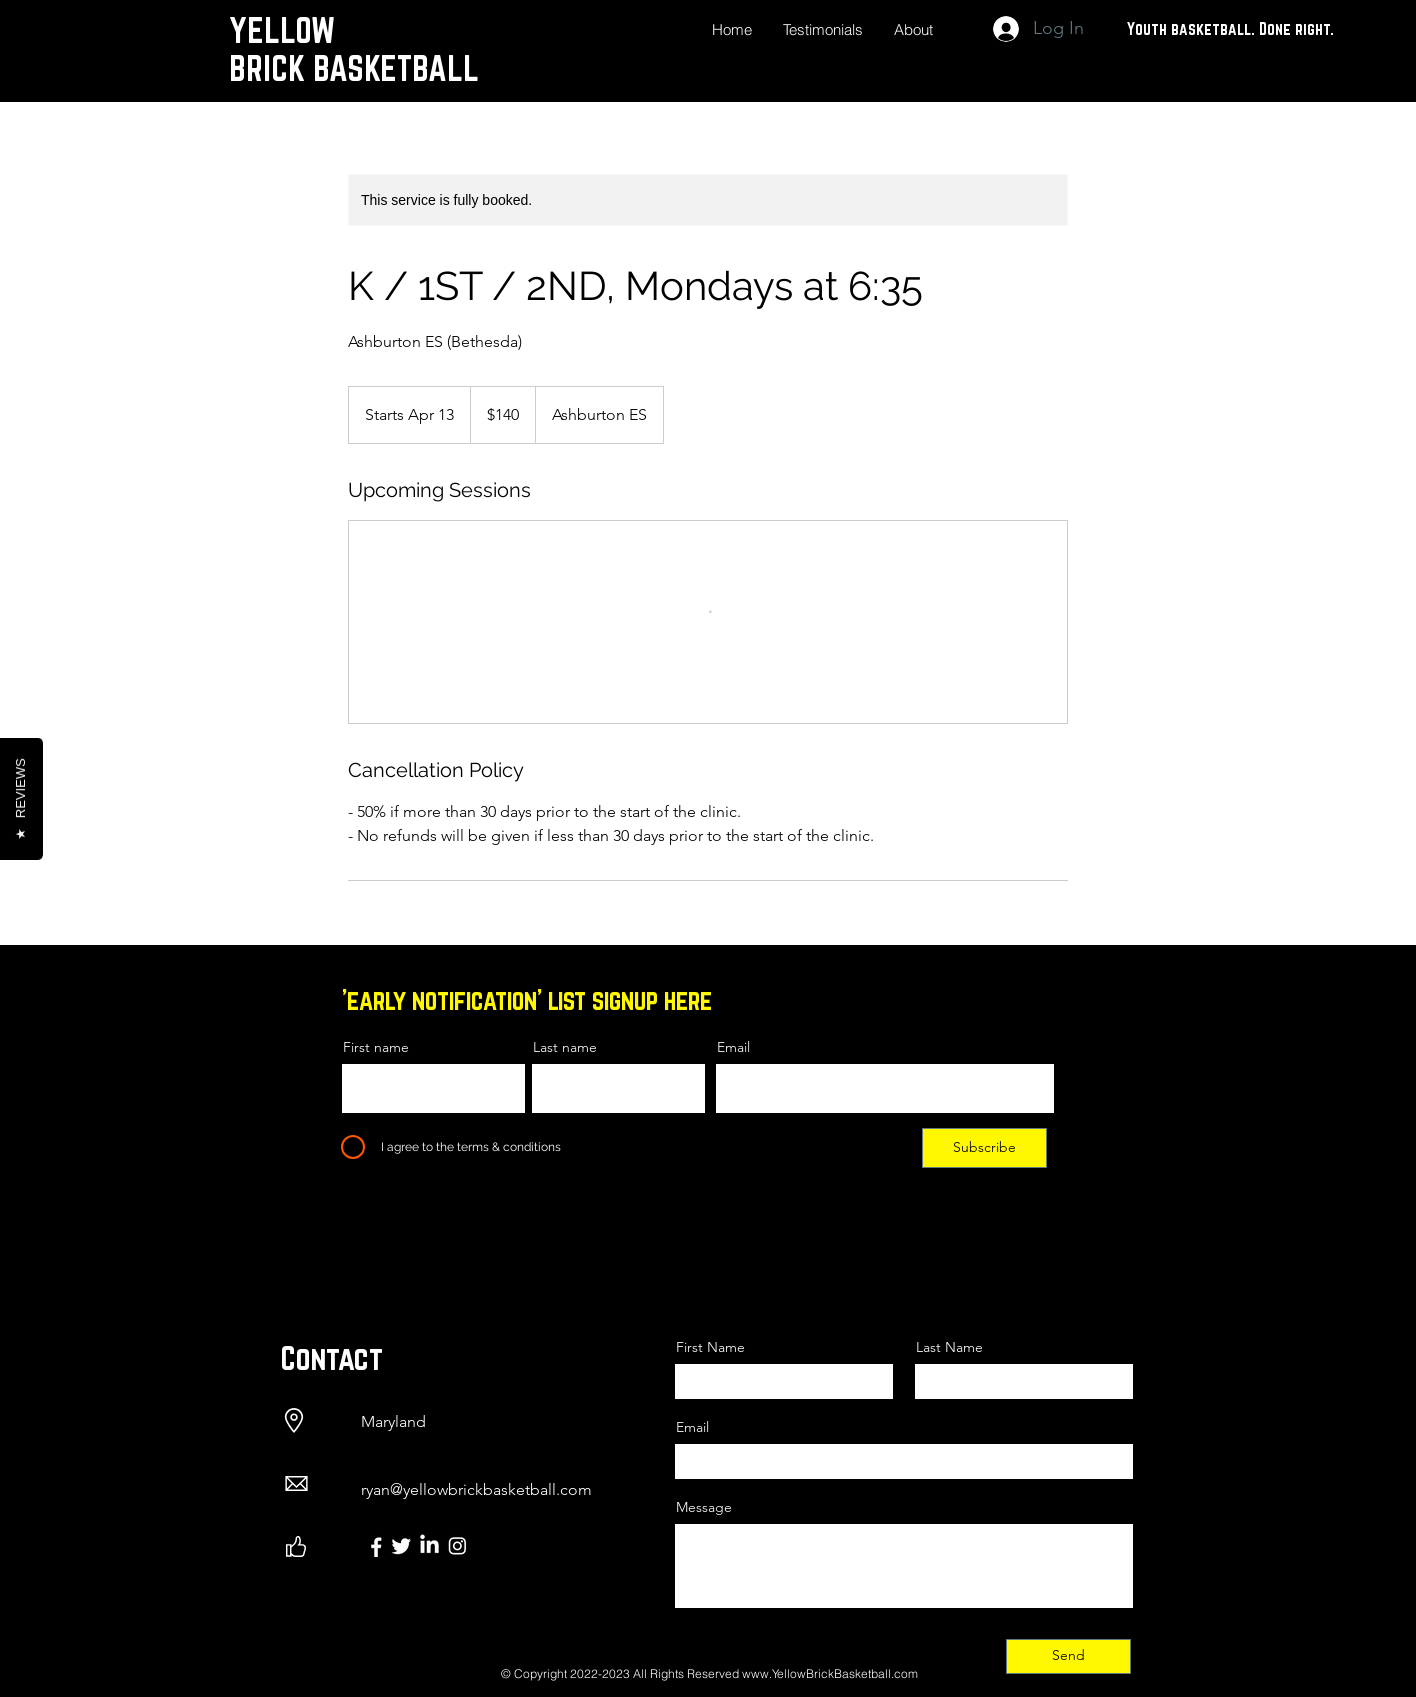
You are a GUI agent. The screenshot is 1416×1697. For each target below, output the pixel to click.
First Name (710, 1347)
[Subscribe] (984, 1148)
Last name (565, 1047)
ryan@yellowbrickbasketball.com (476, 1489)
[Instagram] (457, 1545)
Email (733, 1047)
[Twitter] (401, 1545)
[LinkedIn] (429, 1545)
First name (376, 1047)
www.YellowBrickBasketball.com (830, 1673)
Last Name (949, 1347)
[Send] (1068, 1656)
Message (704, 1507)
